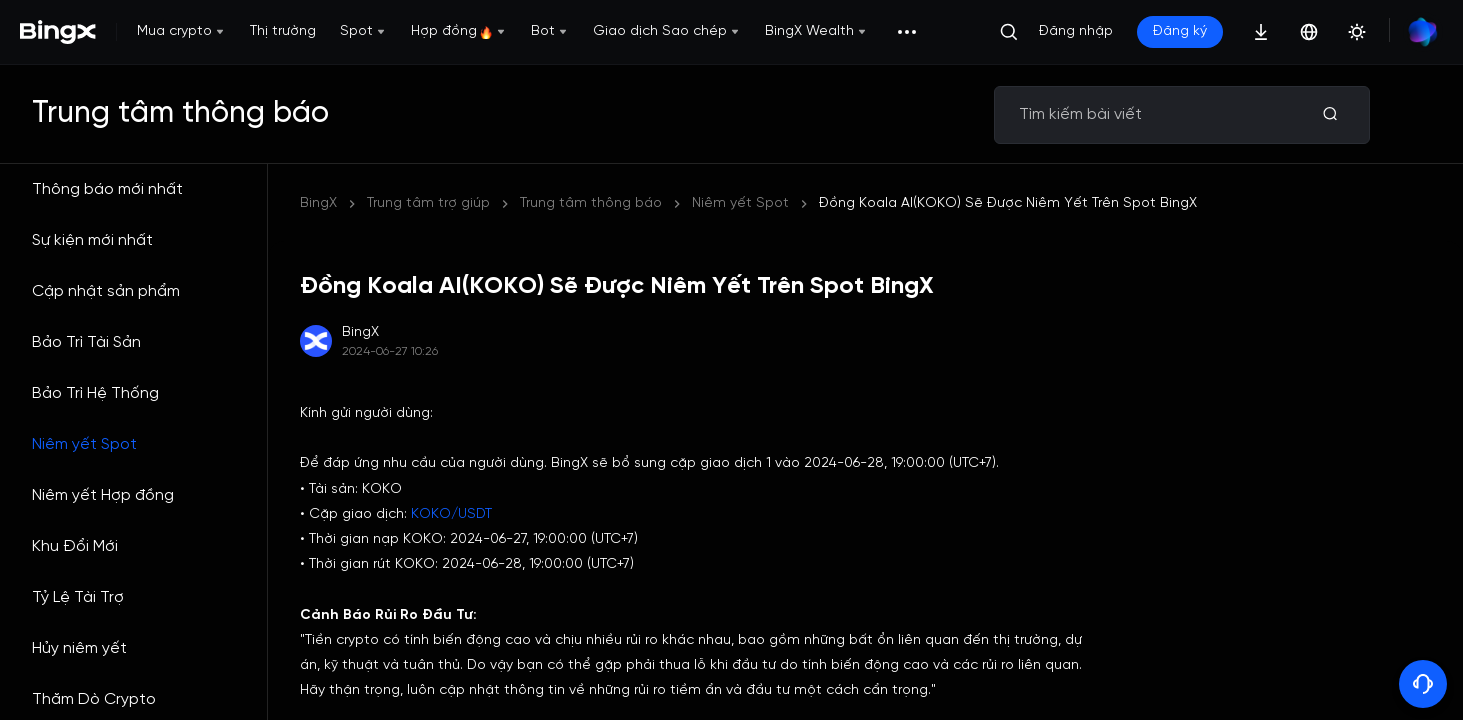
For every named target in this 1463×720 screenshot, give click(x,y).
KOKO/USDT (451, 514)
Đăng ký (1180, 31)
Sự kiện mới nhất (92, 240)
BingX (318, 203)
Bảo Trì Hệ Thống (95, 393)
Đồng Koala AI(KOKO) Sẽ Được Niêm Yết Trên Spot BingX (1008, 203)
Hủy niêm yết (79, 648)
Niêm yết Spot (84, 444)
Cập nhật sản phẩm (106, 291)
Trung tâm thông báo (591, 203)
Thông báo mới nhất (107, 189)
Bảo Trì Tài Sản (86, 342)
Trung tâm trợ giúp (428, 203)
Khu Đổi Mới (75, 546)
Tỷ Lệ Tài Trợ (78, 597)
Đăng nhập (1076, 31)
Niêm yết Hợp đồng (103, 495)
